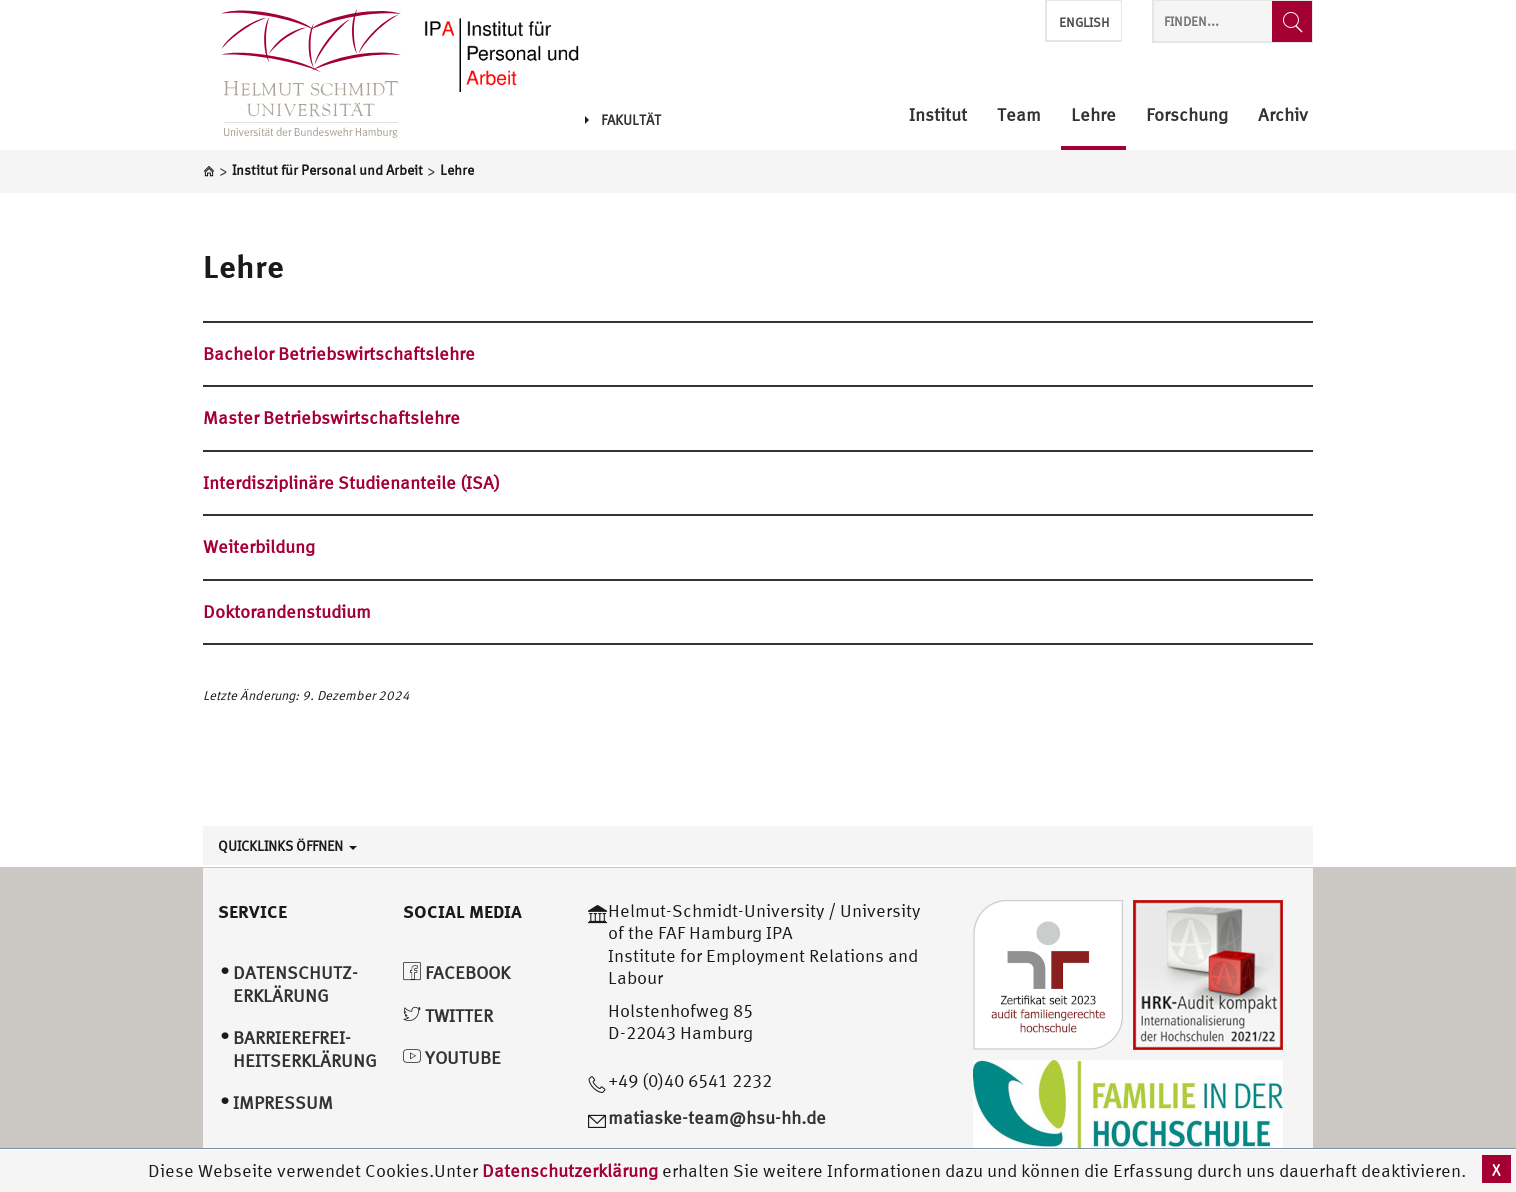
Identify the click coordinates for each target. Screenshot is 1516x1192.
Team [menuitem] (1019, 115)
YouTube (452, 1057)
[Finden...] (1292, 21)
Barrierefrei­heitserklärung (305, 1049)
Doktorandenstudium (287, 611)
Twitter (448, 1015)
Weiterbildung (259, 546)
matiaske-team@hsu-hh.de (717, 1117)
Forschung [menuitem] (1187, 115)
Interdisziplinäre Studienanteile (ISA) (351, 482)
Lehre (243, 266)
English (1084, 22)
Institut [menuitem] (938, 115)
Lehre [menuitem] (1093, 115)
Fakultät (623, 120)
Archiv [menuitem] (1283, 115)
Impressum (283, 1102)
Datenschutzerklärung (570, 1170)
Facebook (456, 972)
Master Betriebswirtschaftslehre (331, 417)
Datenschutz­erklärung (295, 984)
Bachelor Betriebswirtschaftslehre (339, 353)
